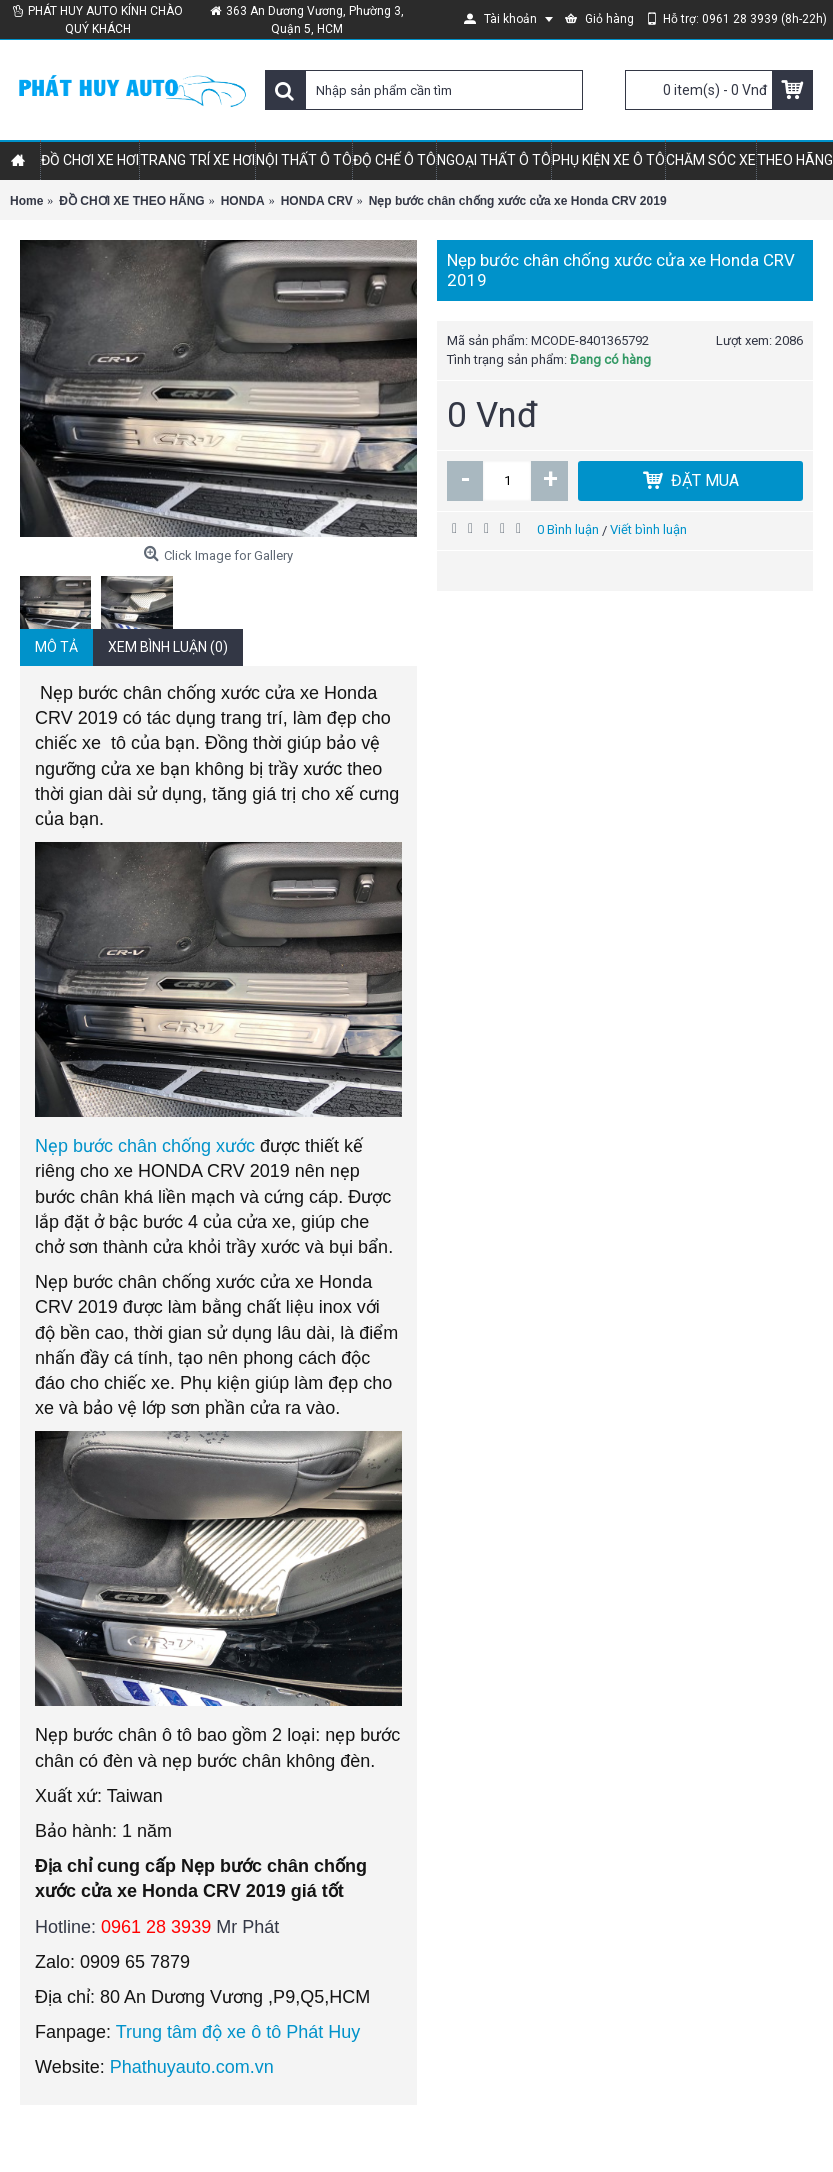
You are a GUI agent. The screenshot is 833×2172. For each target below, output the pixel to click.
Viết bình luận (648, 529)
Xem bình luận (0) (168, 647)
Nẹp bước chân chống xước (145, 1146)
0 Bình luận (568, 529)
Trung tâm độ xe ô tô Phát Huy (238, 2032)
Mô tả (56, 647)
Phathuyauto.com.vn (192, 2067)
